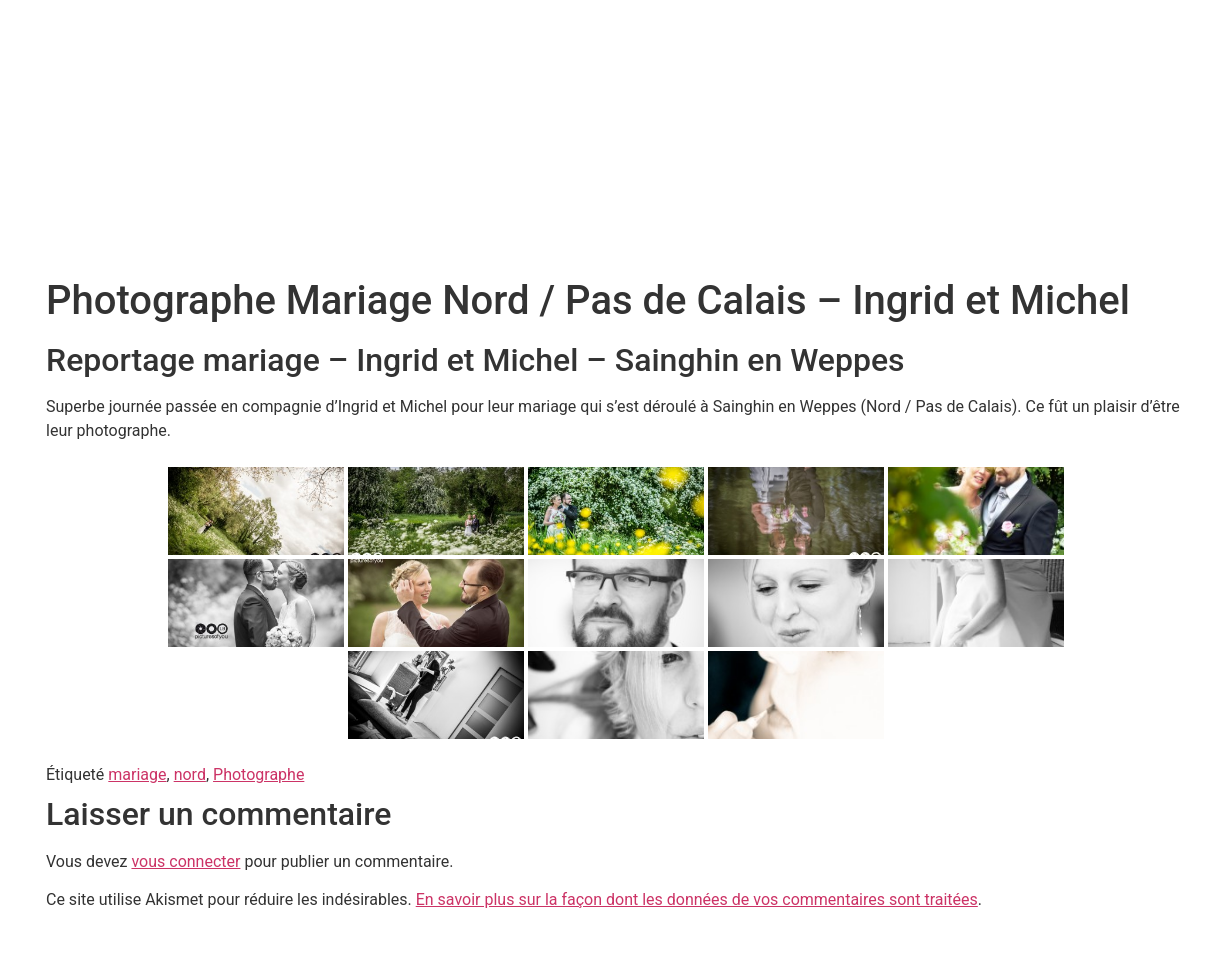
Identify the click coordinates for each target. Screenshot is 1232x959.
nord (190, 774)
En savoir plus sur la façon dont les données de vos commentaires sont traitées (697, 899)
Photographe (258, 774)
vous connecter (185, 861)
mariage (137, 774)
